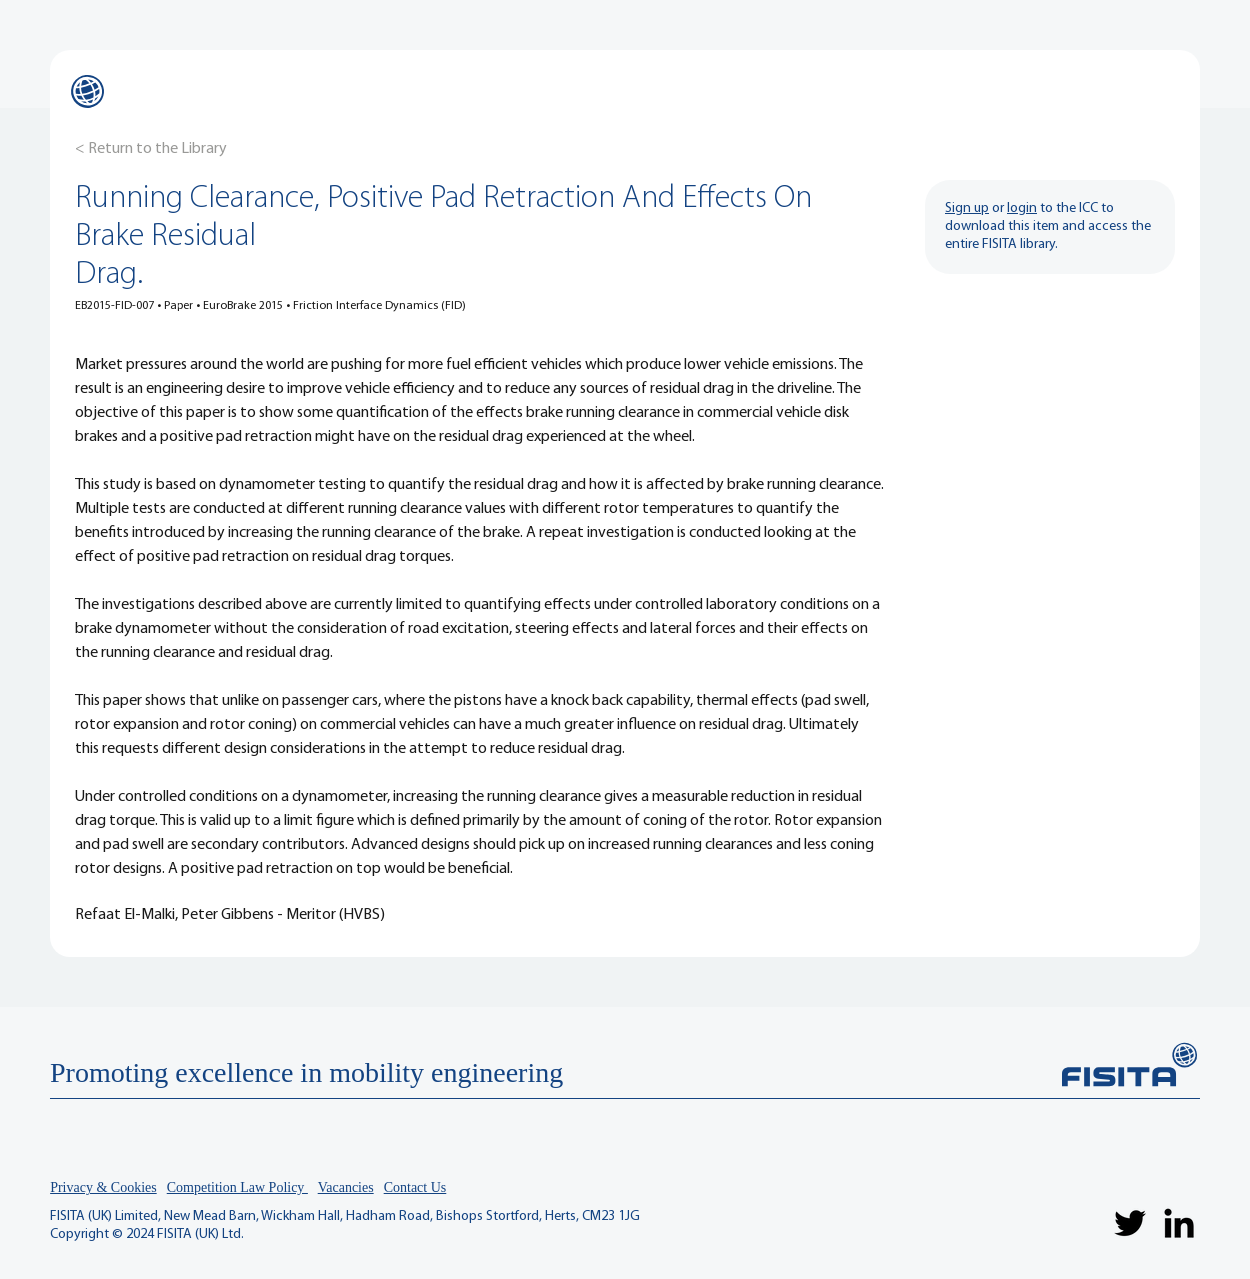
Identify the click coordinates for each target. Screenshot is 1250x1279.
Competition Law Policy (237, 1187)
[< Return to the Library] (151, 149)
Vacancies (346, 1187)
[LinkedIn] (1179, 1223)
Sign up (967, 208)
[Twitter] (1130, 1223)
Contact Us (415, 1187)
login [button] (1022, 208)
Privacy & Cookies (103, 1187)
